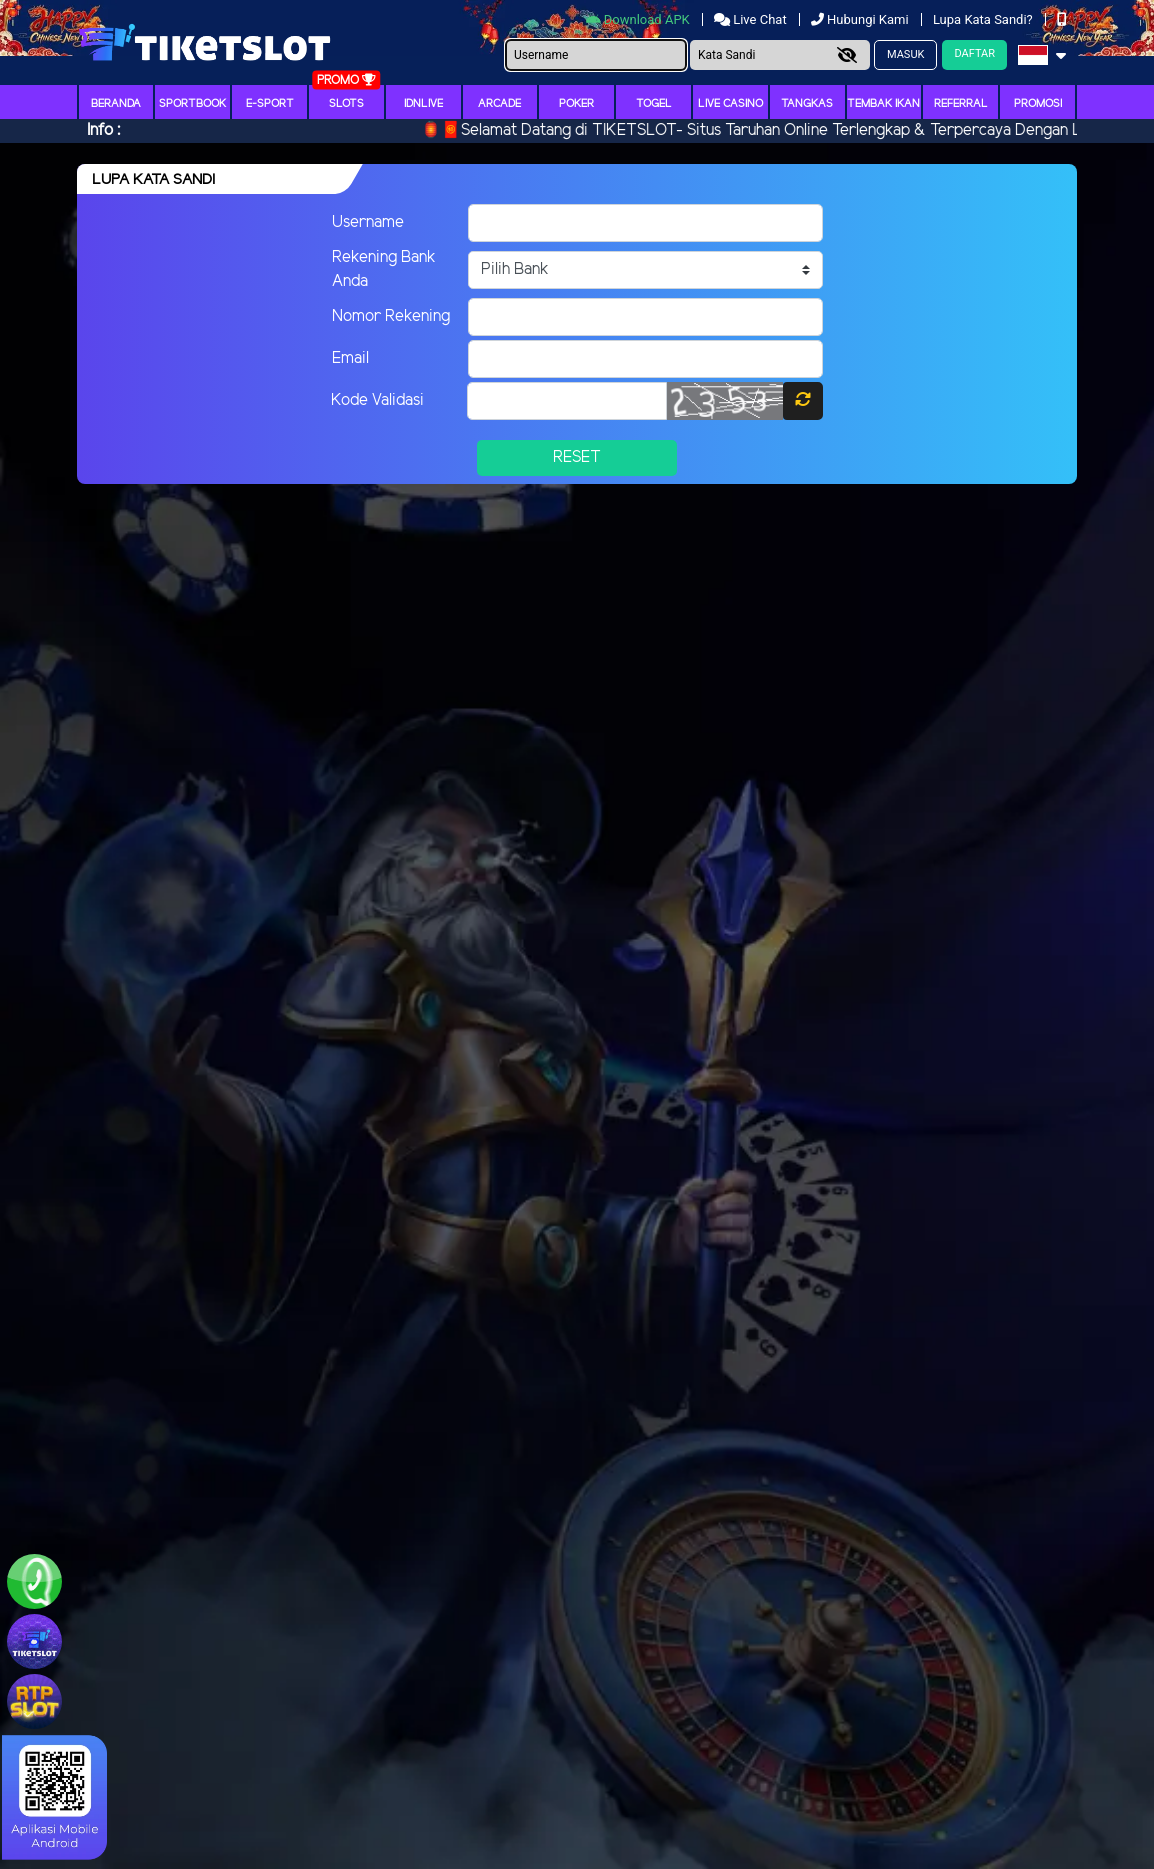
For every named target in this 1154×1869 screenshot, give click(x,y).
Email (350, 358)
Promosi (1038, 104)
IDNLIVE (423, 104)
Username (368, 222)
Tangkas (807, 104)
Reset (577, 457)
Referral (961, 104)
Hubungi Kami (861, 19)
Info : (103, 130)
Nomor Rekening (391, 316)
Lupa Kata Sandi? (984, 19)
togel (654, 104)
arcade (499, 104)
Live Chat (752, 19)
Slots (346, 104)
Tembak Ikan (883, 104)
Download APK (639, 19)
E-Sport (270, 104)
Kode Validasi (377, 400)
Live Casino (730, 104)
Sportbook (192, 104)
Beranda (116, 104)
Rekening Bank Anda (384, 269)
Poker (576, 104)
